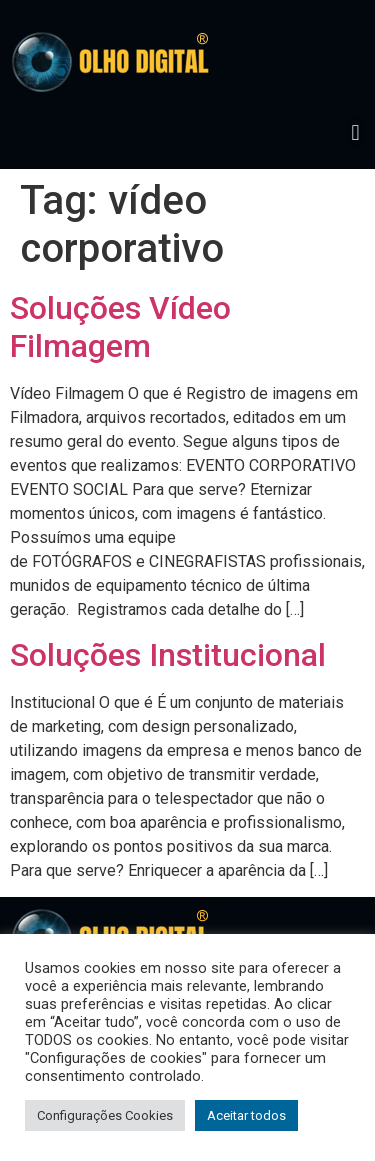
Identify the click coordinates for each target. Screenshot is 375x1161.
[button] (355, 132)
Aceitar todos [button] (246, 1115)
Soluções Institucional (168, 655)
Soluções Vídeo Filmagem (120, 327)
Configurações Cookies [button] (105, 1115)
